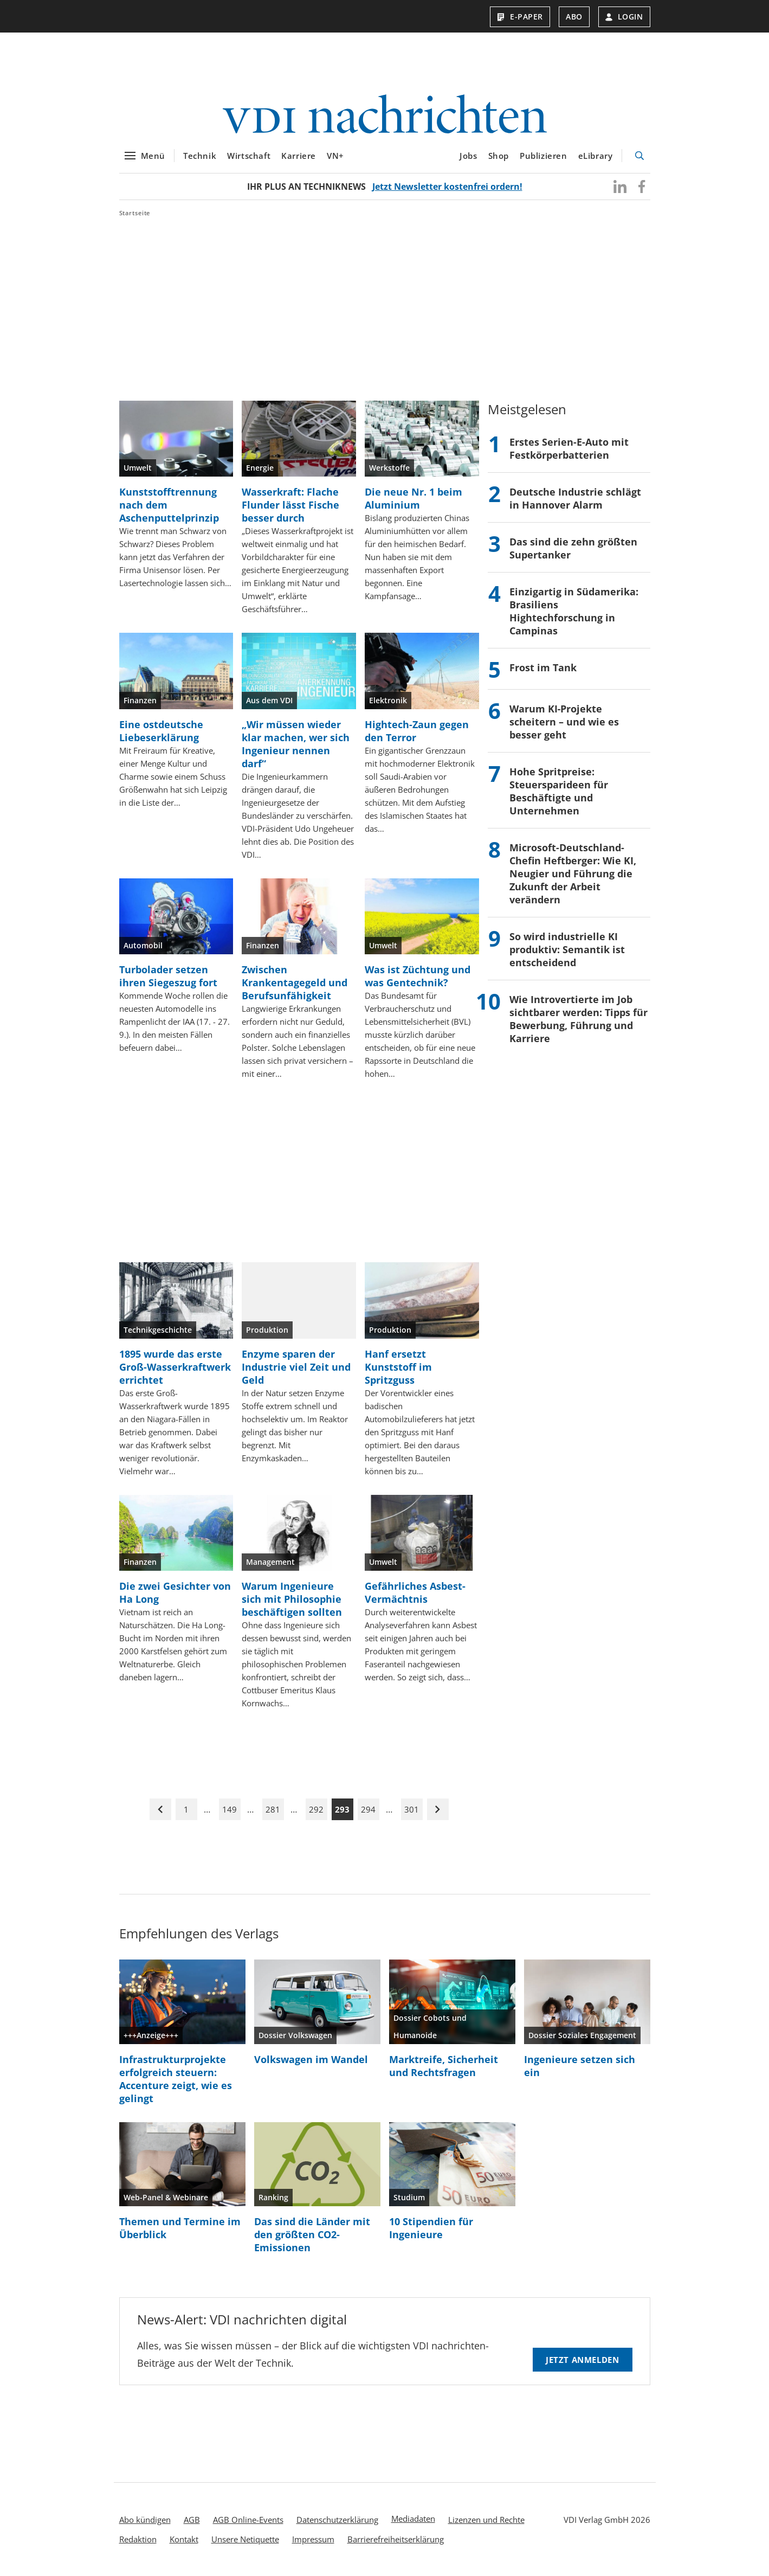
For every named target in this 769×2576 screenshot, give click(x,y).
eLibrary (595, 155)
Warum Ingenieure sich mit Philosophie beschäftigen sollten (292, 1598)
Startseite (135, 213)
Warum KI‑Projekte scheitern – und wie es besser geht (564, 721)
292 (316, 1809)
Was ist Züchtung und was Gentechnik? (417, 976)
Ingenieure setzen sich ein (579, 2066)
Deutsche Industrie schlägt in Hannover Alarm (575, 498)
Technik (199, 155)
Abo (574, 16)
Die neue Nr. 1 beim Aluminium (413, 498)
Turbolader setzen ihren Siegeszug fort (168, 976)
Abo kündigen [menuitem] (145, 2519)
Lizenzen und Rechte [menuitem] (486, 2519)
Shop (498, 155)
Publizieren (543, 155)
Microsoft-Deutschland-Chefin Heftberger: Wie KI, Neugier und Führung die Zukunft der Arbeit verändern (572, 873)
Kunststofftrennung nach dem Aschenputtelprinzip (169, 504)
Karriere (298, 155)
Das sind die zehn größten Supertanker (573, 548)
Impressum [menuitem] (313, 2539)
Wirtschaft (248, 155)
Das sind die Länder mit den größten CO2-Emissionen (312, 2234)
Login (624, 16)
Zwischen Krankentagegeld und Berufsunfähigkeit (294, 982)
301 (411, 1809)
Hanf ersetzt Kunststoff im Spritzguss (398, 1366)
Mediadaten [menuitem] (413, 2518)
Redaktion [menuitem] (138, 2539)
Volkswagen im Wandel (311, 2059)
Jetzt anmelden (582, 2359)
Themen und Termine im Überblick (180, 2228)
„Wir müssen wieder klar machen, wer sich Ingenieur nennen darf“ (296, 744)
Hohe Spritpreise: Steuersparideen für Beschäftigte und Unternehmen (558, 791)
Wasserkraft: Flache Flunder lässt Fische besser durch (290, 504)
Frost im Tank (543, 667)
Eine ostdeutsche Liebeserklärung (161, 731)
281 (273, 1809)
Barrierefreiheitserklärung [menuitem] (395, 2539)
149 (229, 1809)
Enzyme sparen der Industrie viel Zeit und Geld (296, 1366)
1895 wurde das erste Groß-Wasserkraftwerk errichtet (175, 1366)
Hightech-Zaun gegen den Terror (417, 731)
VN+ (335, 155)
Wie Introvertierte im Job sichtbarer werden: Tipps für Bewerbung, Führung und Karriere (578, 1019)
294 (368, 1809)
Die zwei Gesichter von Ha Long (175, 1592)
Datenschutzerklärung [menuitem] (337, 2519)
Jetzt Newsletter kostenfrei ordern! (447, 186)
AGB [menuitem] (192, 2519)
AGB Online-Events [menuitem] (248, 2519)
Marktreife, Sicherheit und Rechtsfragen (443, 2066)
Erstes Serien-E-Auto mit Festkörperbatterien (569, 448)
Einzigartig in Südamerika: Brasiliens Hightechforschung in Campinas (573, 611)
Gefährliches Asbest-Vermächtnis (415, 1592)
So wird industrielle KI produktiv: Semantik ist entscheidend (567, 949)
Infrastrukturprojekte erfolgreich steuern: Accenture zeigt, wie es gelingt (175, 2079)
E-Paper (520, 16)
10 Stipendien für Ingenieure (431, 2228)
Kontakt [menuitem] (184, 2539)
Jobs (468, 155)
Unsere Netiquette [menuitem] (245, 2539)
